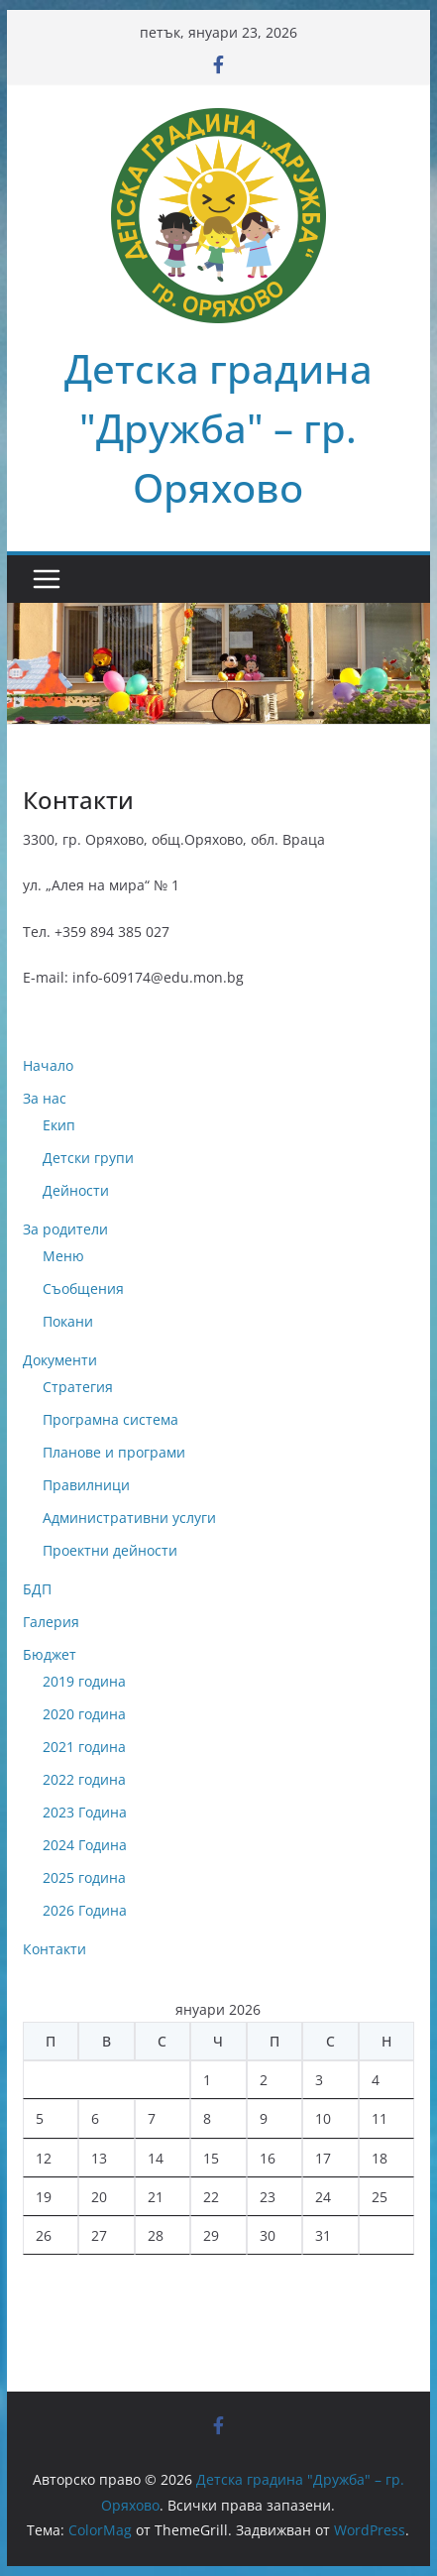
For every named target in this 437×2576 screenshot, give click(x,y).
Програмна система (110, 1419)
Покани (68, 1321)
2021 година (84, 1746)
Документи (60, 1359)
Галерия (51, 1621)
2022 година (84, 1779)
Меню (63, 1255)
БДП (37, 1589)
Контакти (54, 1948)
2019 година (84, 1681)
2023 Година (85, 1812)
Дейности (76, 1190)
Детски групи (88, 1157)
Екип (59, 1124)
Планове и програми (114, 1452)
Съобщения (83, 1288)
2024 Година (85, 1844)
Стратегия (78, 1386)
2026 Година (85, 1910)
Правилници (86, 1484)
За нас (44, 1098)
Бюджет (49, 1654)
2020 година (84, 1713)
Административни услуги (129, 1517)
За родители (65, 1229)
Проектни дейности (110, 1550)
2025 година (84, 1877)
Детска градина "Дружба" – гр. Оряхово (218, 428)
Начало (48, 1065)
